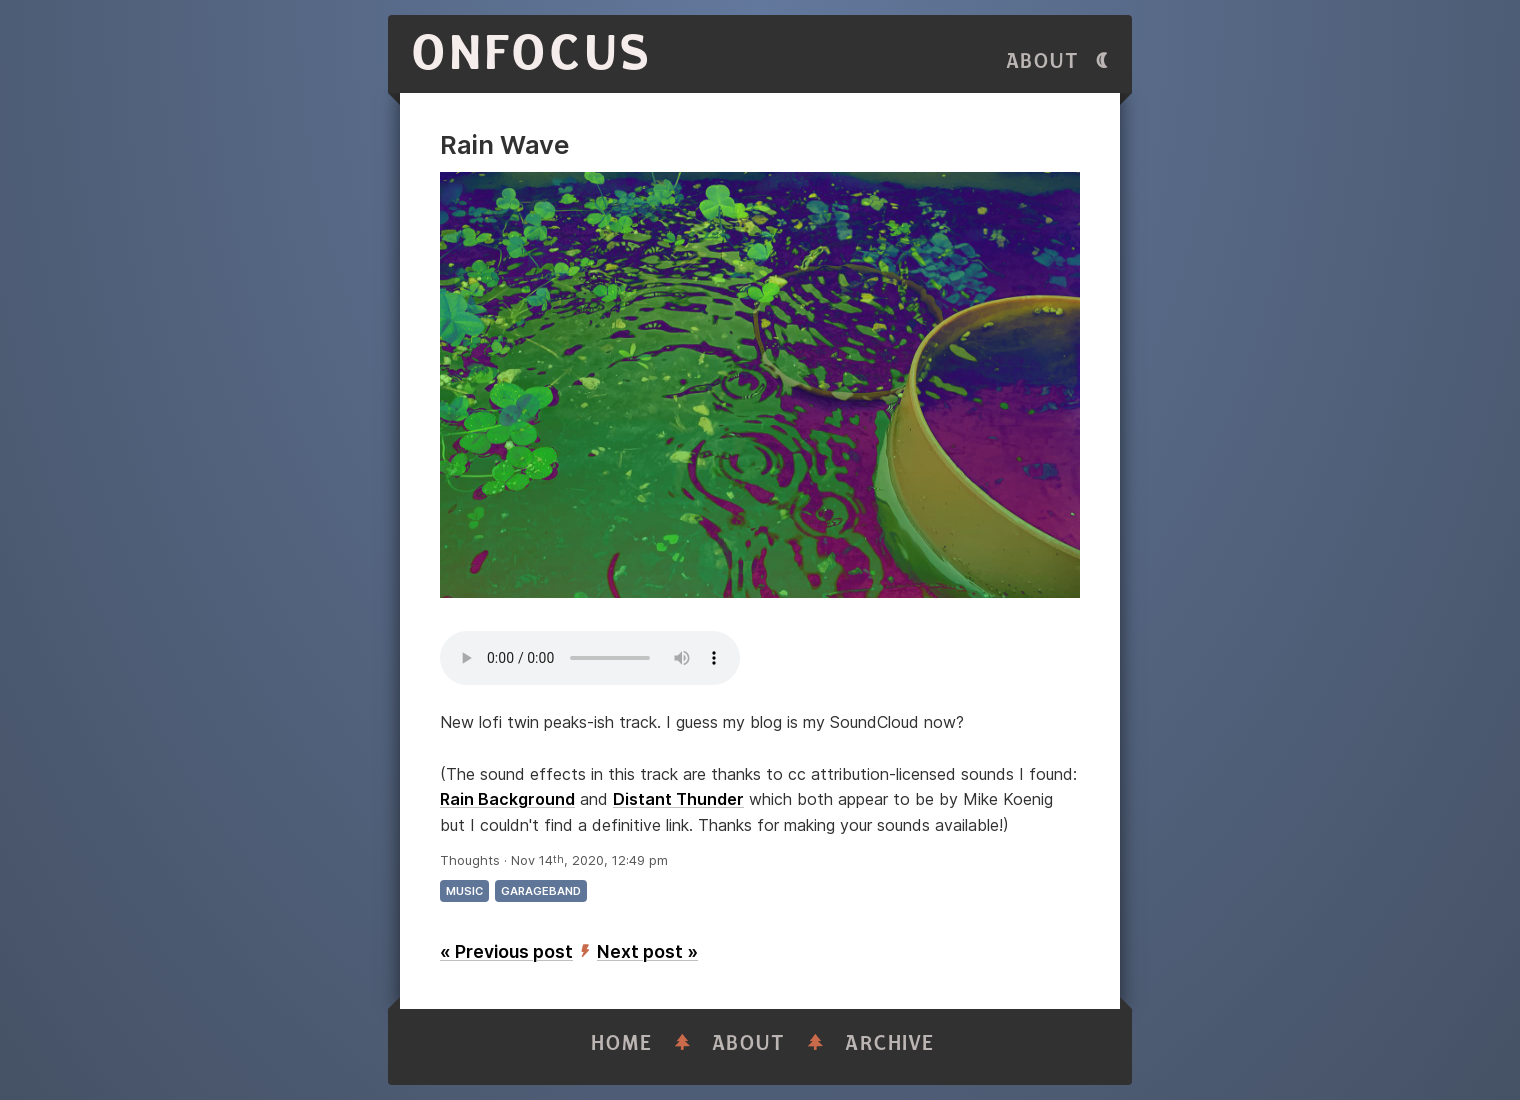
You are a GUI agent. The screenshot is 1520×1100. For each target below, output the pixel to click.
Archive (890, 1043)
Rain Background (507, 799)
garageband (541, 891)
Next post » (647, 951)
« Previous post (506, 951)
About (1043, 61)
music (464, 891)
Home (622, 1043)
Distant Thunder (678, 799)
